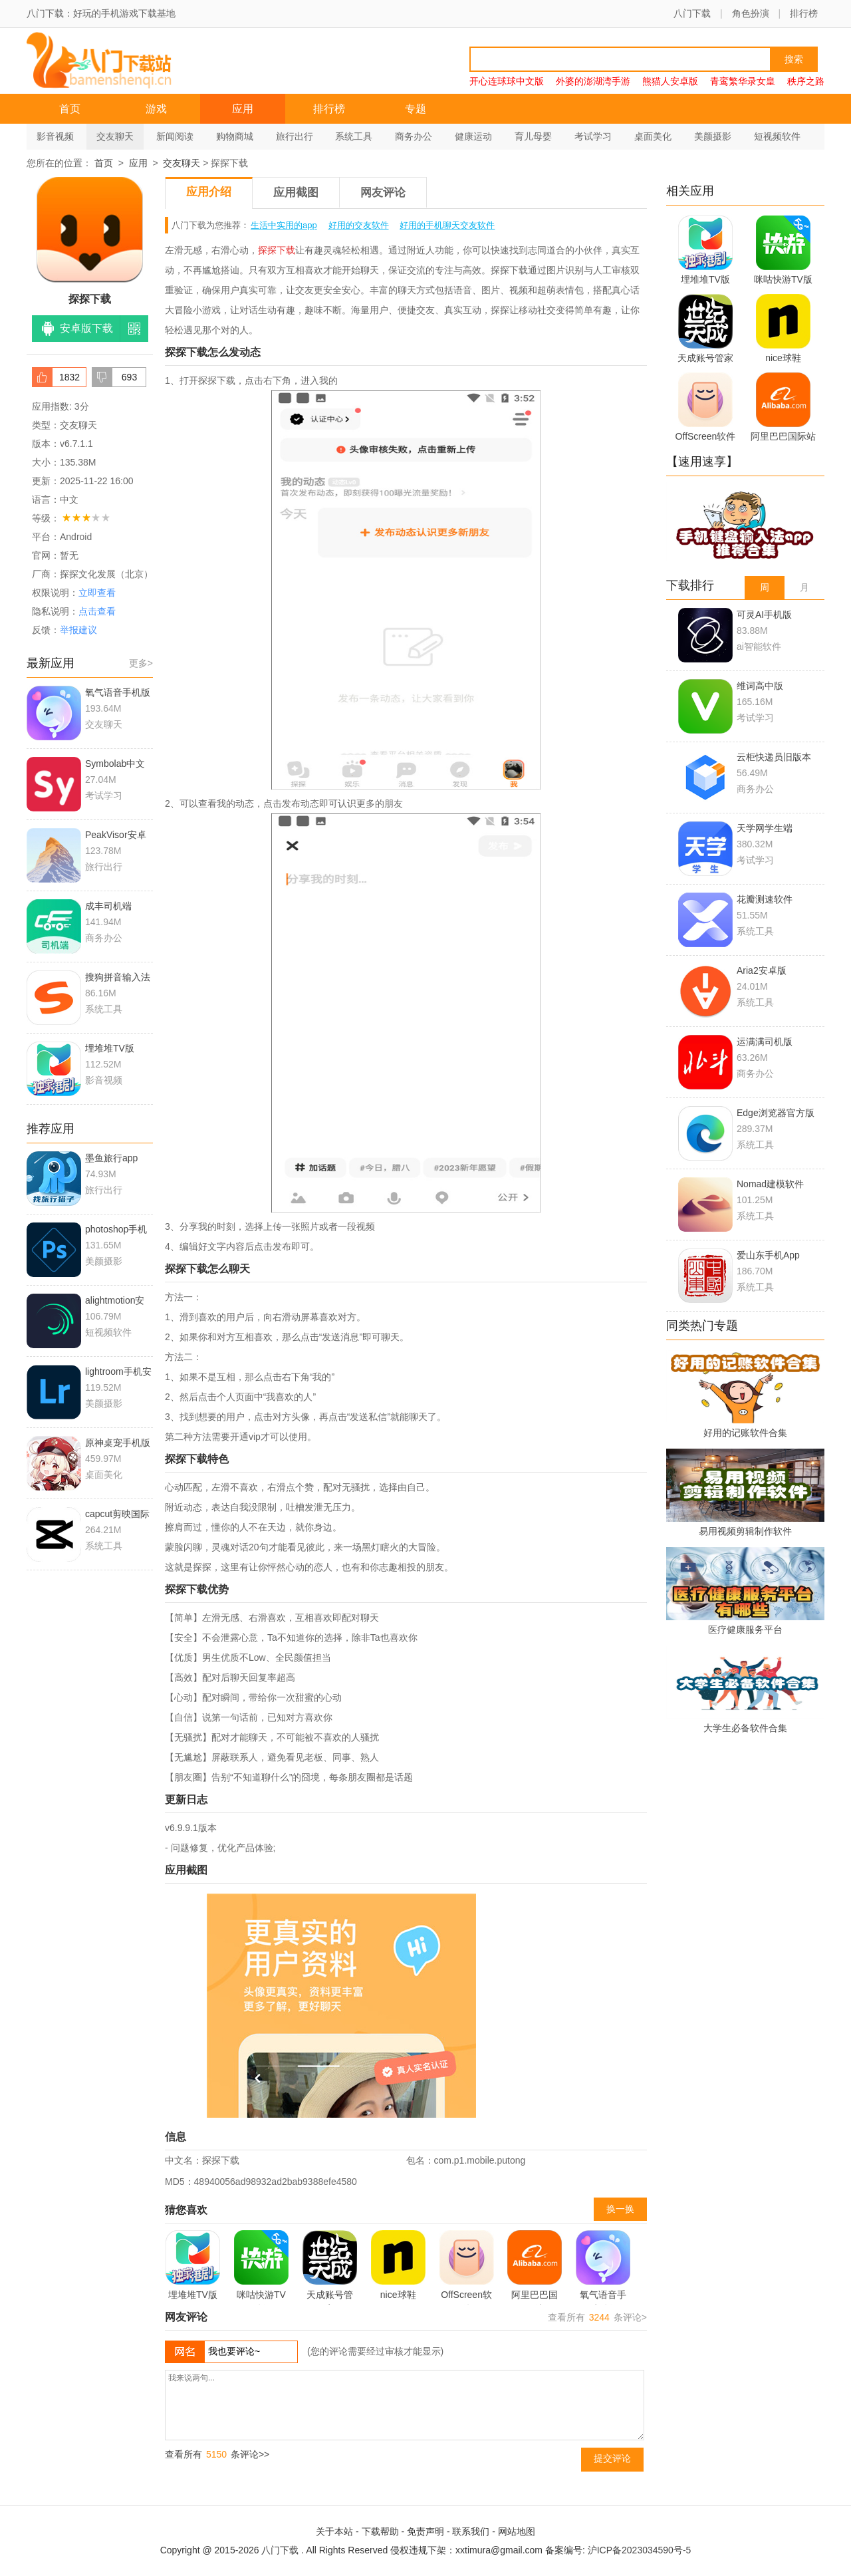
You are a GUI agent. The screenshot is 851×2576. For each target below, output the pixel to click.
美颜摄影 (712, 136)
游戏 (156, 108)
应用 (242, 108)
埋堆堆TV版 (193, 2265)
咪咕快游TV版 (261, 2267)
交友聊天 (115, 136)
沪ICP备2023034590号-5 (639, 2550)
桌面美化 (652, 136)
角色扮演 (750, 13)
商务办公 (413, 136)
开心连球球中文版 (506, 81)
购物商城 (234, 136)
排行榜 (804, 13)
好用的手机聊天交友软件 (447, 225)
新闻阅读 (174, 136)
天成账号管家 (330, 2267)
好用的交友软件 (358, 225)
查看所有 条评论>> (217, 2454)
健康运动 (473, 136)
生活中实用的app (284, 225)
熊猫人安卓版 (670, 81)
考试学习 (593, 136)
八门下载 (692, 13)
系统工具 (353, 136)
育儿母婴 (533, 136)
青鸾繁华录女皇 (742, 81)
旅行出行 (294, 136)
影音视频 (55, 136)
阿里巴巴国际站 (534, 2267)
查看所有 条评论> (597, 2317)
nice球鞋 (398, 2265)
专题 (415, 108)
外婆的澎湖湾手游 (593, 81)
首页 (69, 108)
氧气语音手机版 (603, 2267)
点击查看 (97, 611)
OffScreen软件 (466, 2267)
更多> (141, 663)
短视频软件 (777, 136)
